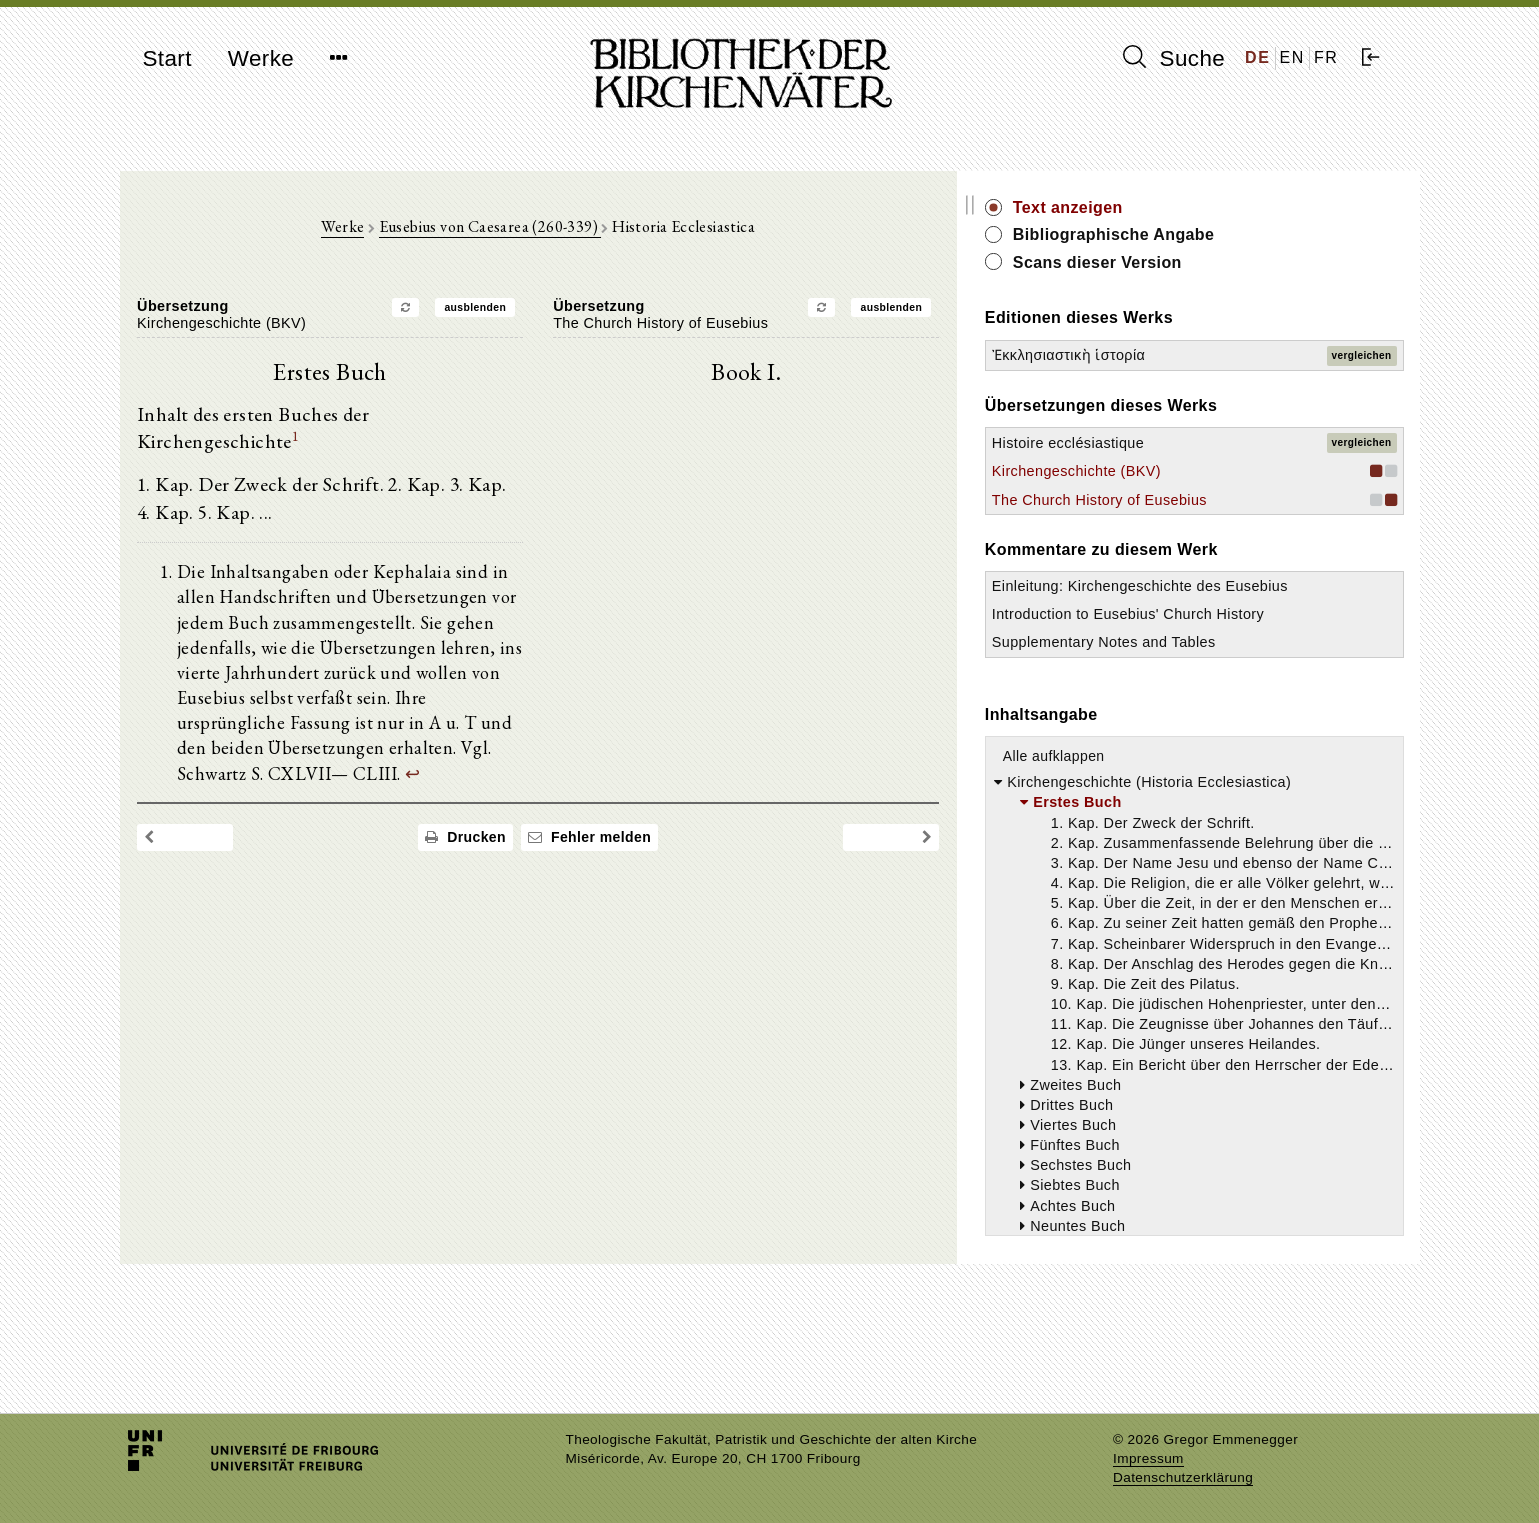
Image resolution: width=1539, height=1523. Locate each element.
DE (1257, 57)
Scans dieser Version (1236, 262)
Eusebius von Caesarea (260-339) (558, 231)
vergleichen (1362, 355)
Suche (1174, 58)
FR (1326, 57)
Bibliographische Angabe (1253, 234)
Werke (261, 58)
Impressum (1148, 1458)
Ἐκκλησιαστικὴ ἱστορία (1207, 355)
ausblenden (544, 312)
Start (167, 58)
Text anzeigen (1207, 207)
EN (1292, 57)
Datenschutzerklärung (1183, 1477)
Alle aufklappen (1193, 857)
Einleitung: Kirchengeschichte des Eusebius (1207, 626)
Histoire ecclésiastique (1207, 443)
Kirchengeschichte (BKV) (1215, 471)
